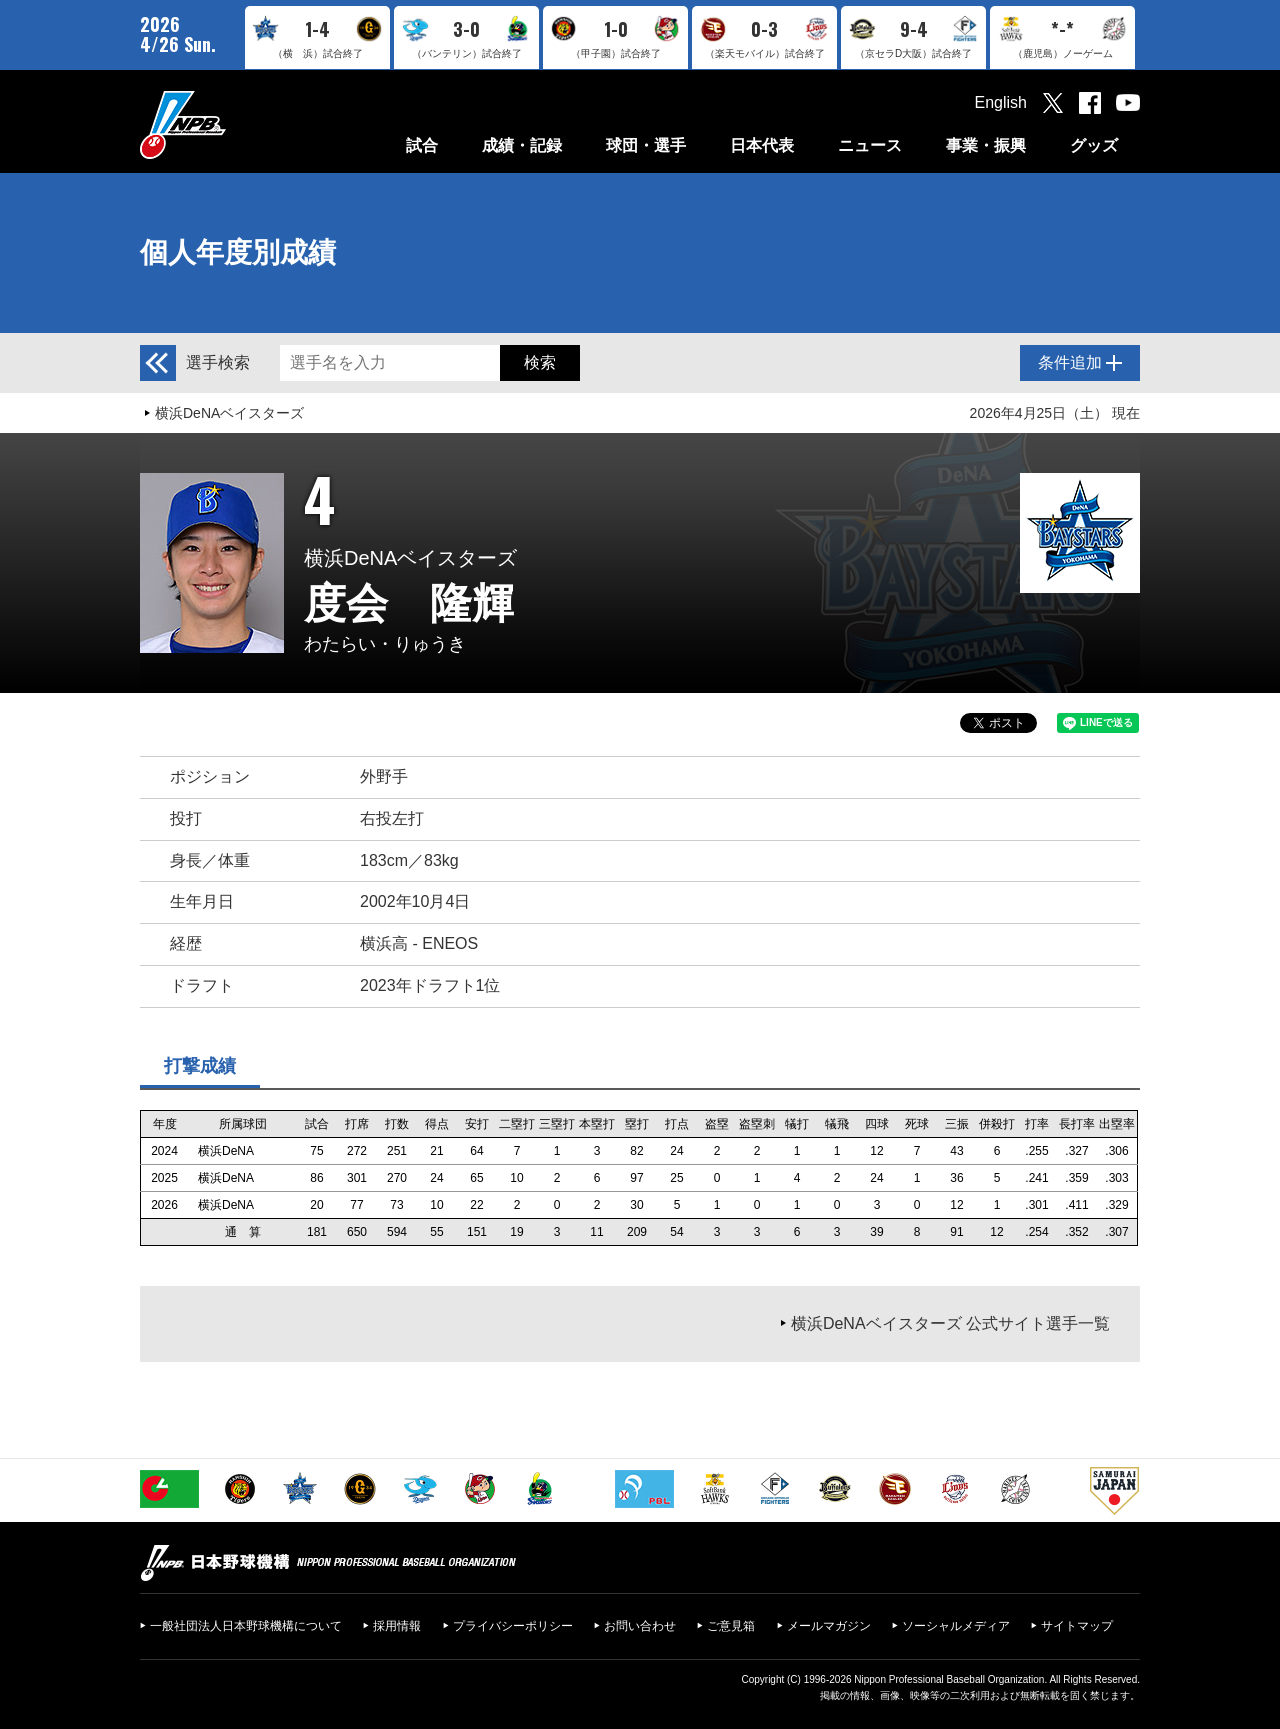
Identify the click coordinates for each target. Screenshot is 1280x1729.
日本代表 (762, 145)
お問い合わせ (640, 1626)
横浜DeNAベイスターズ (229, 413)
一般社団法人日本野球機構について (246, 1626)
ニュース (870, 145)
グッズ (1094, 145)
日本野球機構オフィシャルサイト (233, 124)
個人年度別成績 (238, 252)
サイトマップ (1077, 1626)
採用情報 (397, 1626)
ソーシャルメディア (956, 1626)
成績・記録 (522, 145)
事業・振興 (986, 145)
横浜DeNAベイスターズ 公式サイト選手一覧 (950, 1323)
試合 (422, 145)
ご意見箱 (731, 1626)
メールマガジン (829, 1626)
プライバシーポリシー (513, 1626)
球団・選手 (646, 145)
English (1001, 102)
